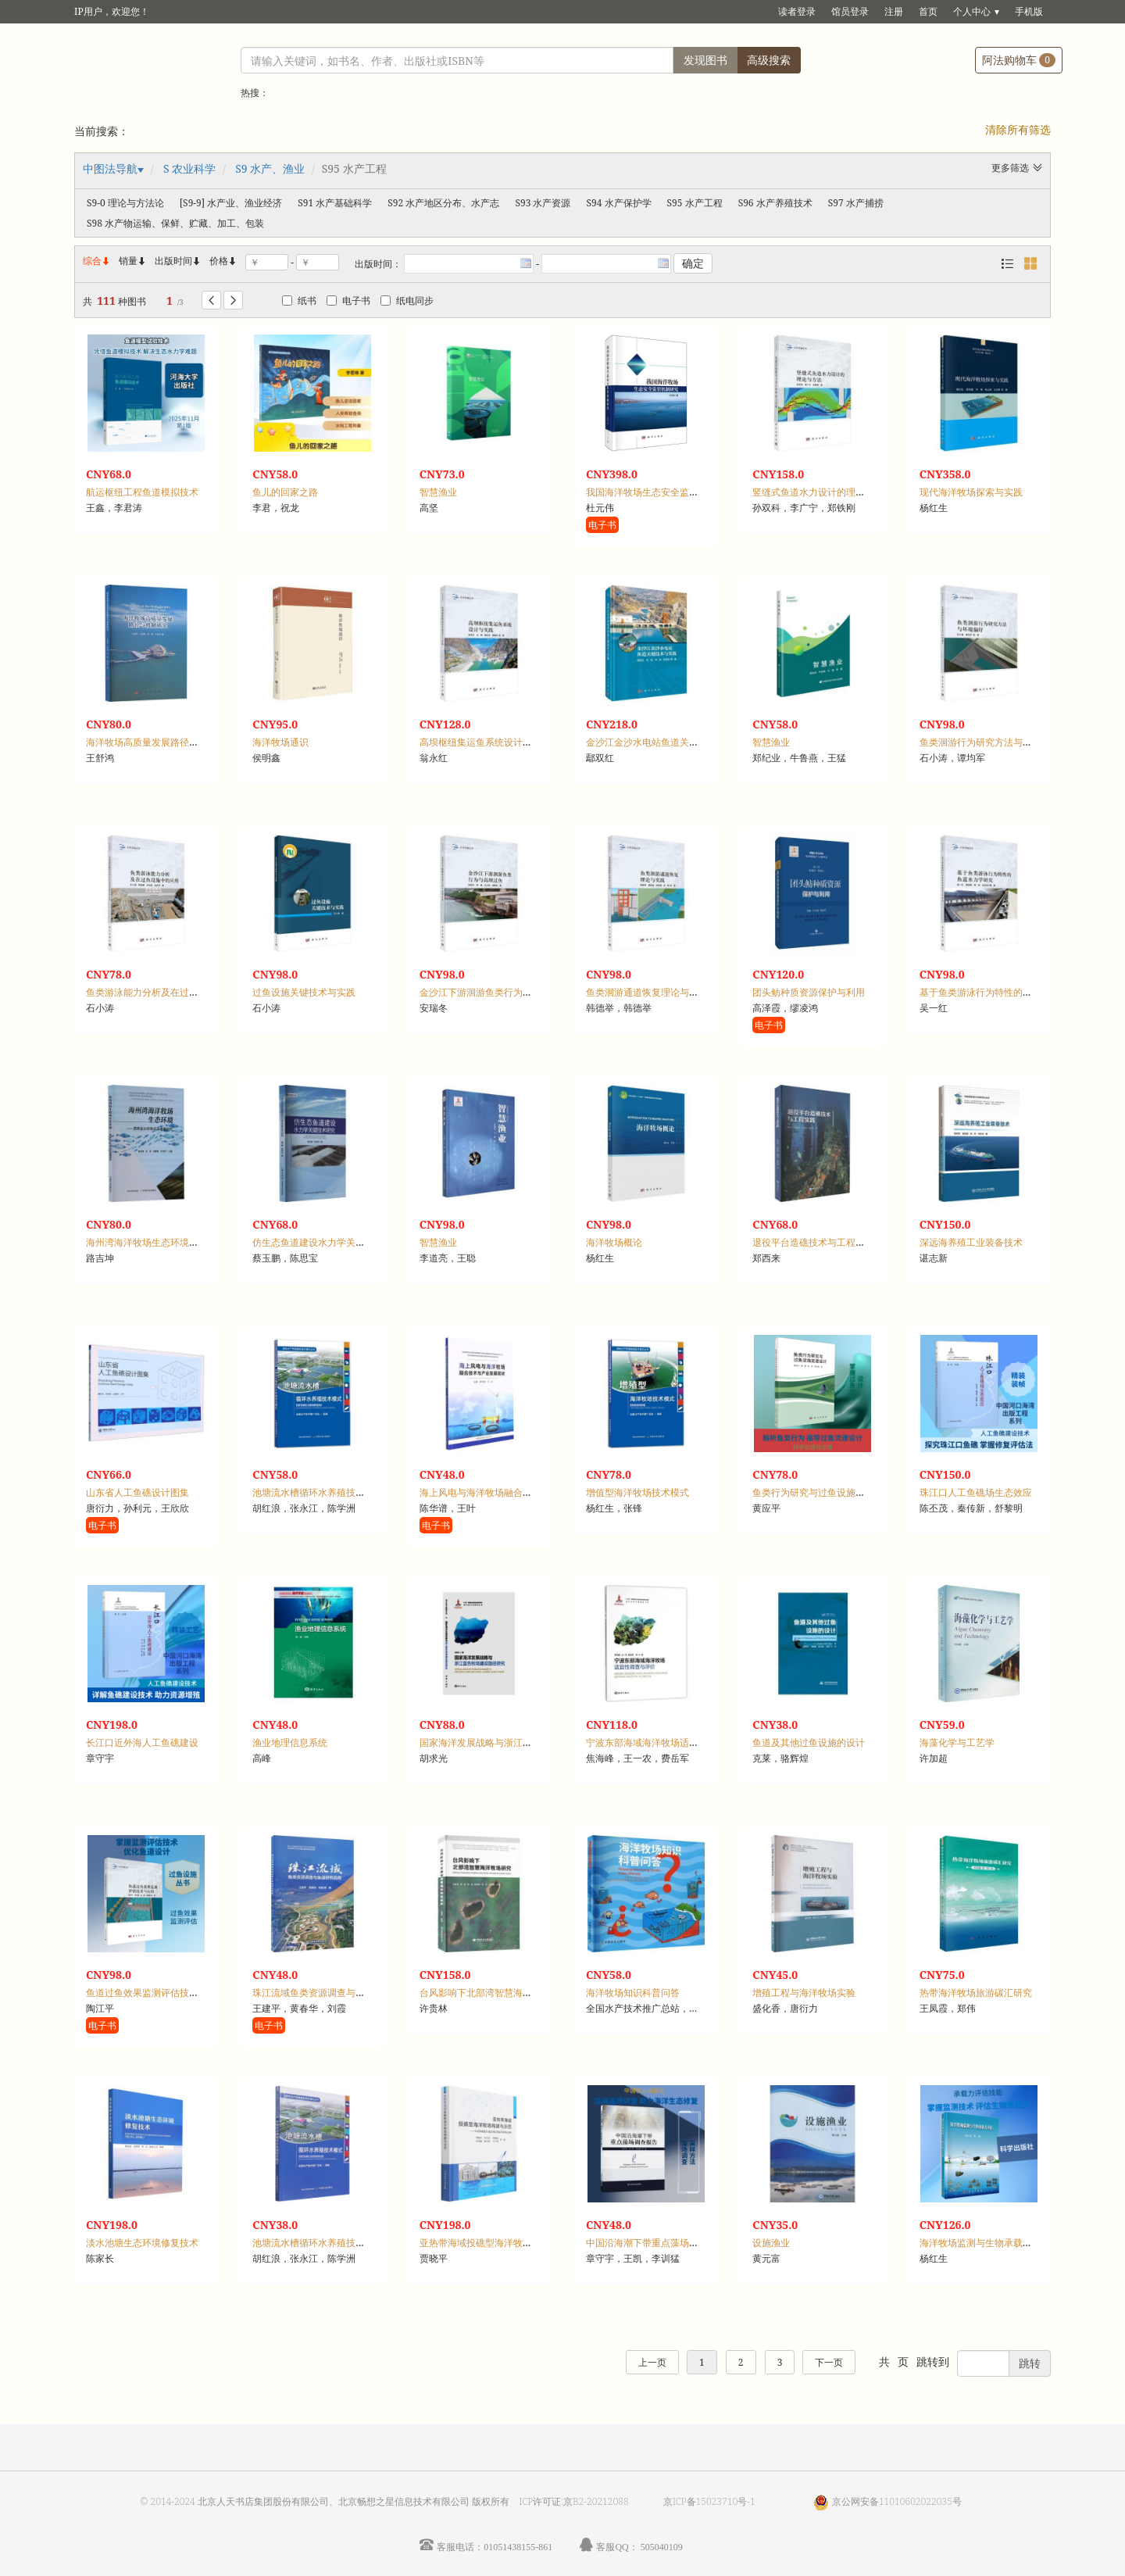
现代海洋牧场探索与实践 (971, 492)
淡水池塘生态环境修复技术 (142, 2242)
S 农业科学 (189, 168)
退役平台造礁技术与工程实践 (813, 1242)
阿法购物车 (1018, 59)
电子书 (348, 300)
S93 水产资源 (542, 202)
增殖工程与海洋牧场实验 (803, 1992)
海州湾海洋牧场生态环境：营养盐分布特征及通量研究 (198, 1242)
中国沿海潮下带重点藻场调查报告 (656, 2242)
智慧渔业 (438, 492)
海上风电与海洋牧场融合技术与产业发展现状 (513, 1492)
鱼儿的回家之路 (285, 492)
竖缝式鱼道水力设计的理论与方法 (822, 492)
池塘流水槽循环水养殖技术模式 (318, 1492)
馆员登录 (850, 11)
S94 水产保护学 (618, 202)
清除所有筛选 (1018, 129)
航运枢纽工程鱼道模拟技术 (142, 492)
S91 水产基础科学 (335, 202)
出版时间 (178, 260)
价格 (218, 261)
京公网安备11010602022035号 (897, 2501)
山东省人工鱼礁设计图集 (137, 1492)
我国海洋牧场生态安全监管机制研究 (661, 492)
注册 (893, 11)
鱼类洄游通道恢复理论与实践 (647, 992)
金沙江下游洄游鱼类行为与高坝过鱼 (495, 992)
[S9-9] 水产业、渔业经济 (231, 202)
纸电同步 (407, 300)
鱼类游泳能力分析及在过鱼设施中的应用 (170, 992)
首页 (928, 11)
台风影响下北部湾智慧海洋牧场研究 (495, 1992)
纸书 (299, 300)
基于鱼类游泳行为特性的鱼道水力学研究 (1004, 992)
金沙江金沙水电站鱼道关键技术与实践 (665, 742)
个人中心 (972, 11)
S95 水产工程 (695, 202)
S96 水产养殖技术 (775, 202)
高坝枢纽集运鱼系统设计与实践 (485, 742)
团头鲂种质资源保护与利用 (808, 992)
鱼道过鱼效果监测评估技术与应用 (156, 1992)
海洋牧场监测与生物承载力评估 (985, 2242)
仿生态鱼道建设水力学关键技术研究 (327, 1242)
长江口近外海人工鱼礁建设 (142, 1742)
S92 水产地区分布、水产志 (443, 202)
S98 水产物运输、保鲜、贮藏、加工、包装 (175, 223)
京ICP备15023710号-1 (709, 2501)
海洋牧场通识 (280, 742)
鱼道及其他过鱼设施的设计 (808, 1742)
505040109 (662, 2547)
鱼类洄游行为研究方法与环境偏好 (990, 742)
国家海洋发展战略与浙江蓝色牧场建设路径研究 (518, 1742)
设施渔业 (771, 2242)
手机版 (1029, 11)
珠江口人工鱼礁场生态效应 (976, 1492)
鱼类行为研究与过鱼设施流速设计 (822, 1492)
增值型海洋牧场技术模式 (637, 1492)
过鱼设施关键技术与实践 (303, 992)
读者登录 (797, 11)
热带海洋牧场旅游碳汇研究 (976, 1992)
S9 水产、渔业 (270, 168)
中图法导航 (110, 168)
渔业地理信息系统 (289, 1742)
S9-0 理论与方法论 (125, 202)
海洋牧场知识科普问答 (633, 1992)
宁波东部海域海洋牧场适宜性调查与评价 (670, 1742)
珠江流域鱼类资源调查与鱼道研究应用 (332, 1992)
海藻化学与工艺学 (957, 1742)
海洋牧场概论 (614, 1242)
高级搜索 (769, 59)
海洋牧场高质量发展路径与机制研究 (161, 742)
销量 (133, 260)
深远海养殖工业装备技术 (971, 1242)
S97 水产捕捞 (856, 202)
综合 (97, 260)
